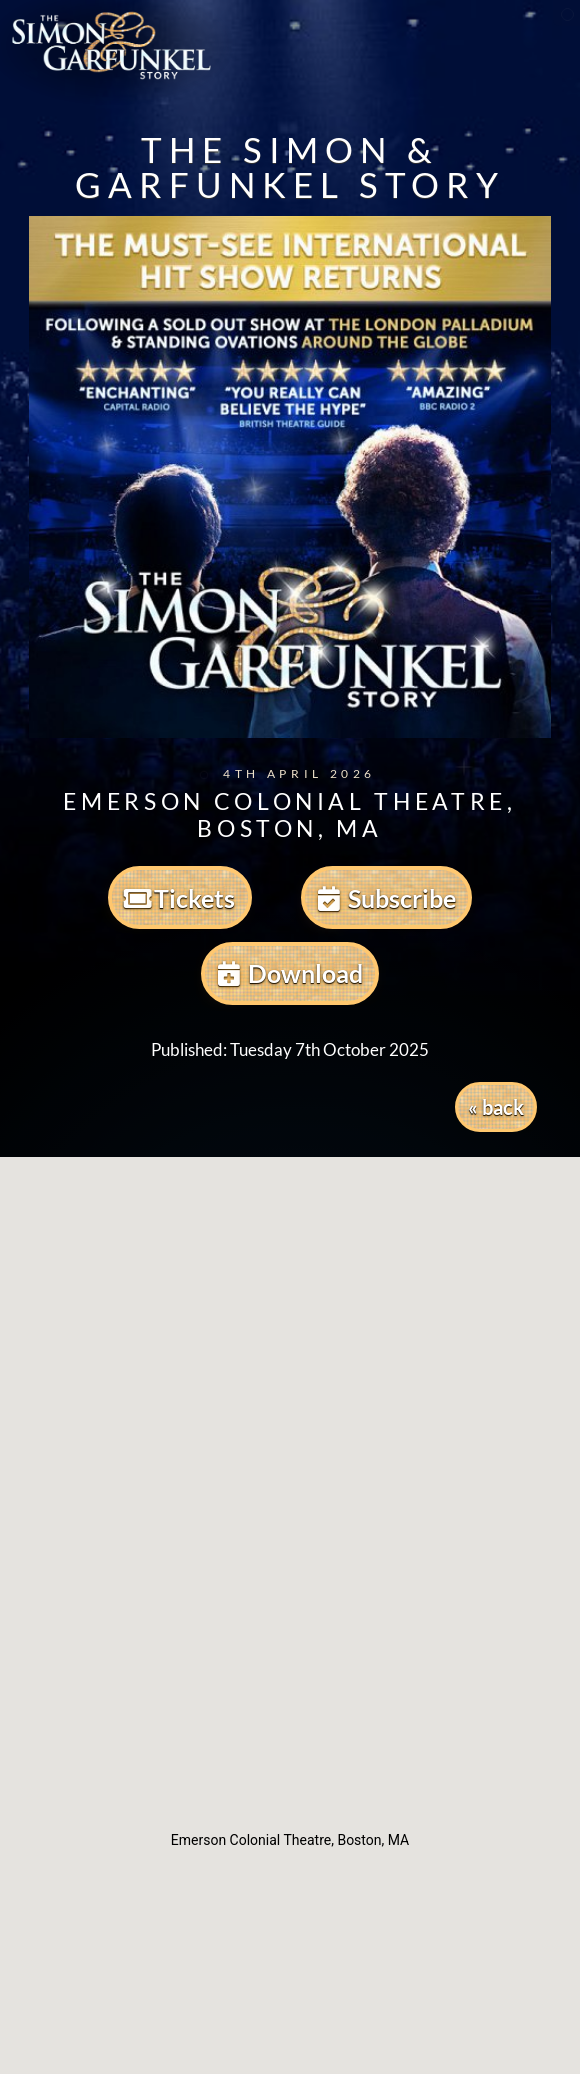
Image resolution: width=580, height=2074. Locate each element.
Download (290, 973)
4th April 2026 (285, 773)
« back (496, 1107)
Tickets (179, 898)
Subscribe (387, 898)
